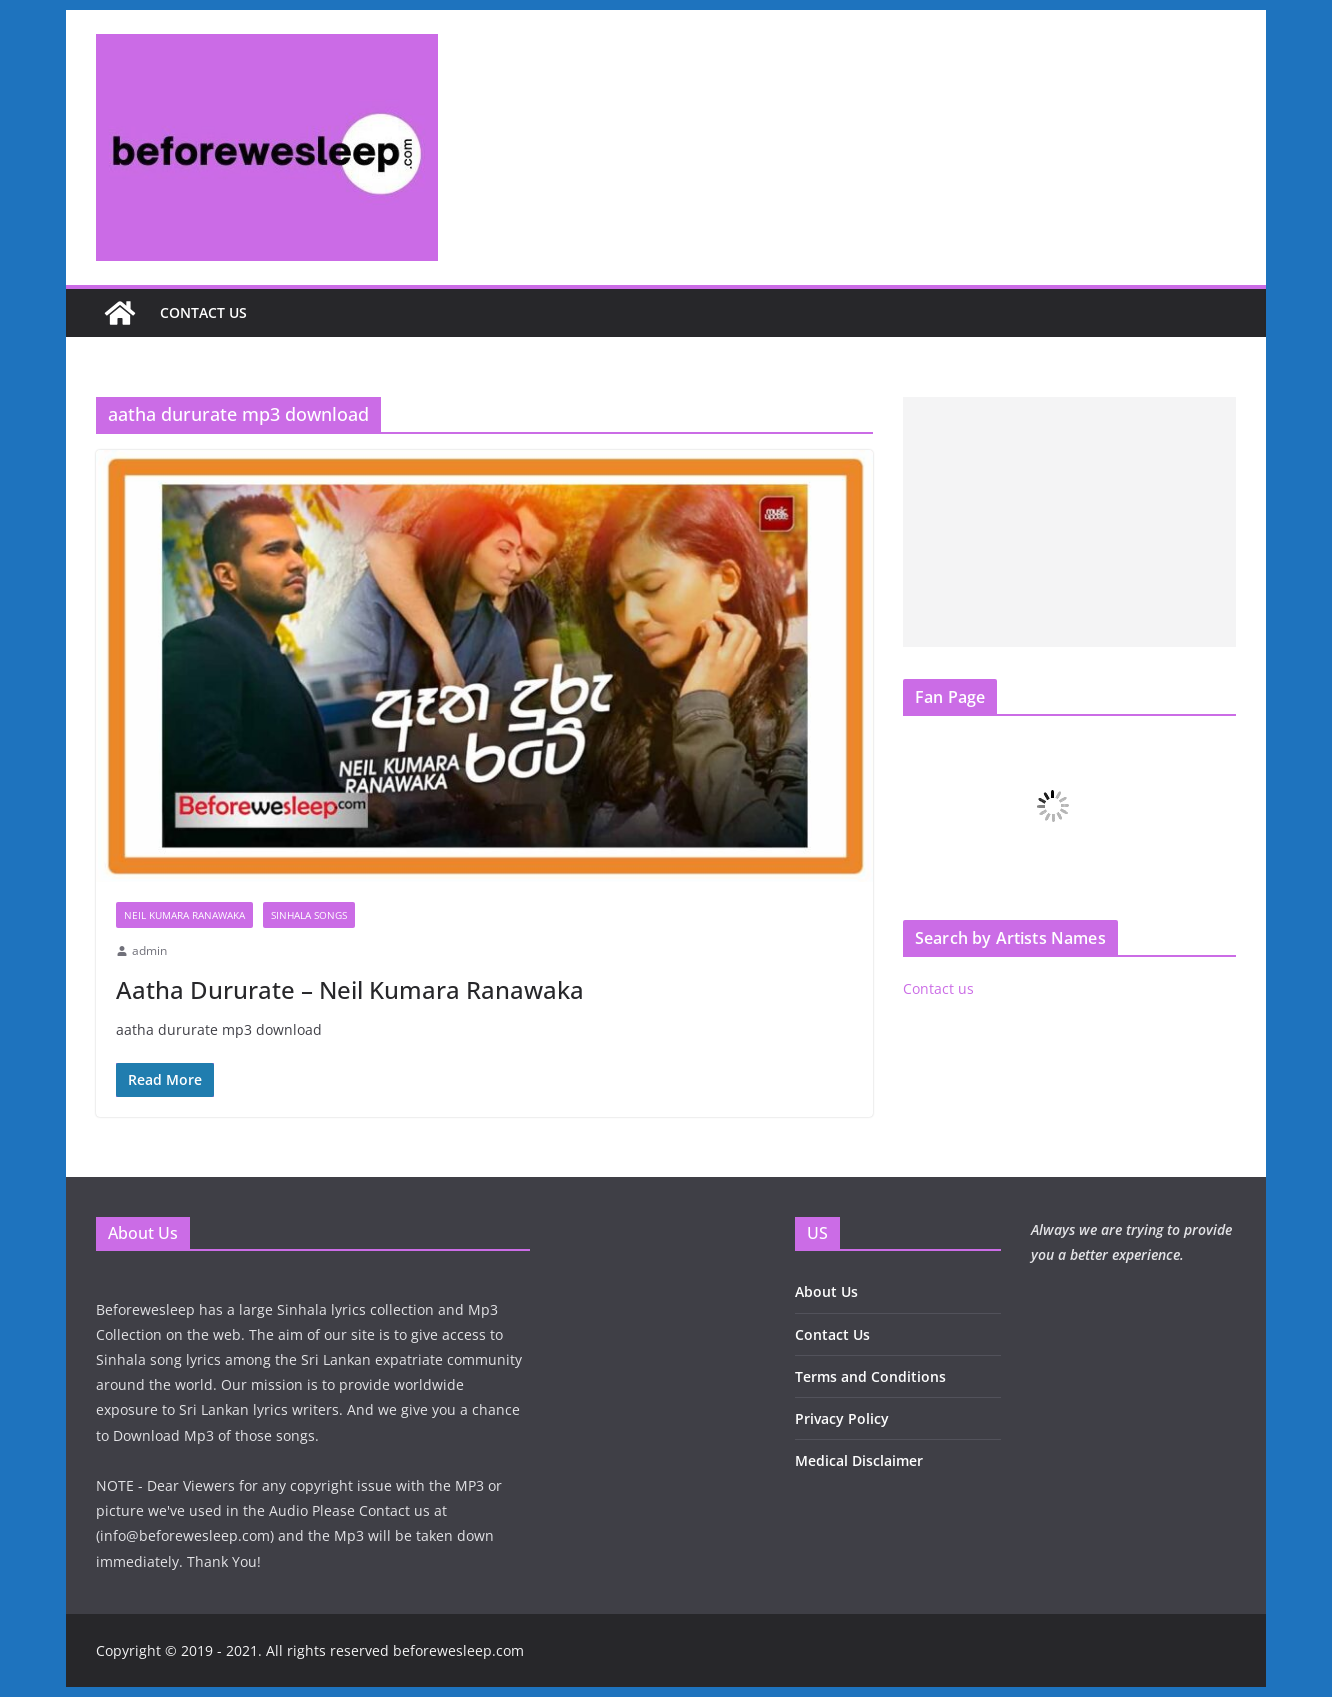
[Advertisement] (1069, 522)
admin (149, 950)
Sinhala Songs (309, 915)
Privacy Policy (842, 1418)
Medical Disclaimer (859, 1460)
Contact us (203, 312)
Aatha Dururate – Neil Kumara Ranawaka (350, 989)
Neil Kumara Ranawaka (184, 915)
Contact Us (832, 1334)
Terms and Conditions (870, 1376)
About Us (826, 1291)
